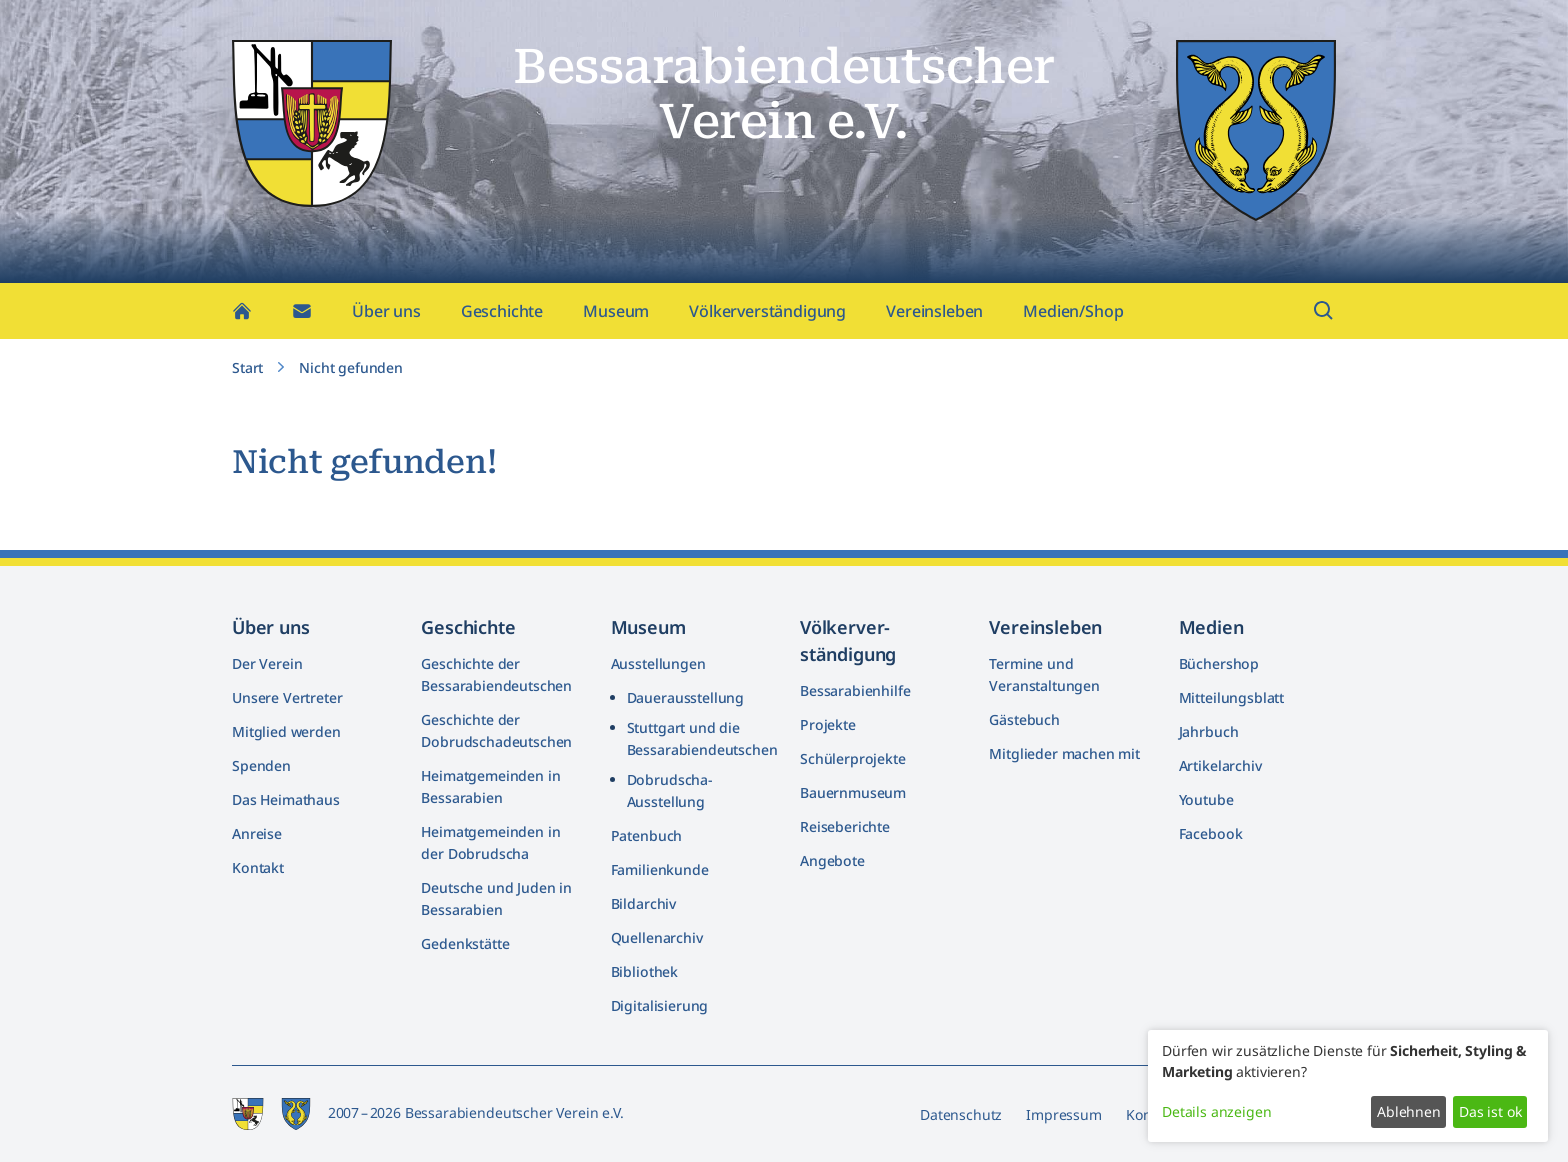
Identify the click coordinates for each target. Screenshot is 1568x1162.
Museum (616, 316)
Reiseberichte (845, 826)
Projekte (828, 724)
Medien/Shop (1073, 316)
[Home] (242, 316)
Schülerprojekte (853, 758)
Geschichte (502, 316)
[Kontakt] (302, 316)
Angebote (832, 860)
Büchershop (1219, 663)
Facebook (1211, 833)
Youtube (1206, 799)
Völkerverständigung (767, 316)
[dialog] (1348, 1086)
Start (247, 372)
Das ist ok (1490, 1111)
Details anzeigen (1216, 1111)
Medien (1211, 627)
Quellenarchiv (657, 937)
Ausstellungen (658, 663)
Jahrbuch (1209, 731)
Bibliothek (644, 971)
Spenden (261, 765)
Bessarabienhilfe (855, 690)
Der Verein (267, 663)
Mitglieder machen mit (1064, 753)
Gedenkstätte (465, 943)
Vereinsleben (934, 316)
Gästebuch (1024, 719)
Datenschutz (961, 1114)
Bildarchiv (643, 903)
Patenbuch (647, 835)
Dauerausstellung (685, 697)
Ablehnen (1409, 1111)
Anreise (257, 833)
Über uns (386, 316)
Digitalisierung (660, 1005)
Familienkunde (660, 869)
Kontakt (258, 867)
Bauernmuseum (853, 792)
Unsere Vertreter (287, 697)
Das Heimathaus (286, 799)
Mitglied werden (286, 731)
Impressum (1064, 1114)
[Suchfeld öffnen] (1324, 316)
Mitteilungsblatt (1231, 697)
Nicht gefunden (351, 372)
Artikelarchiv (1220, 765)
